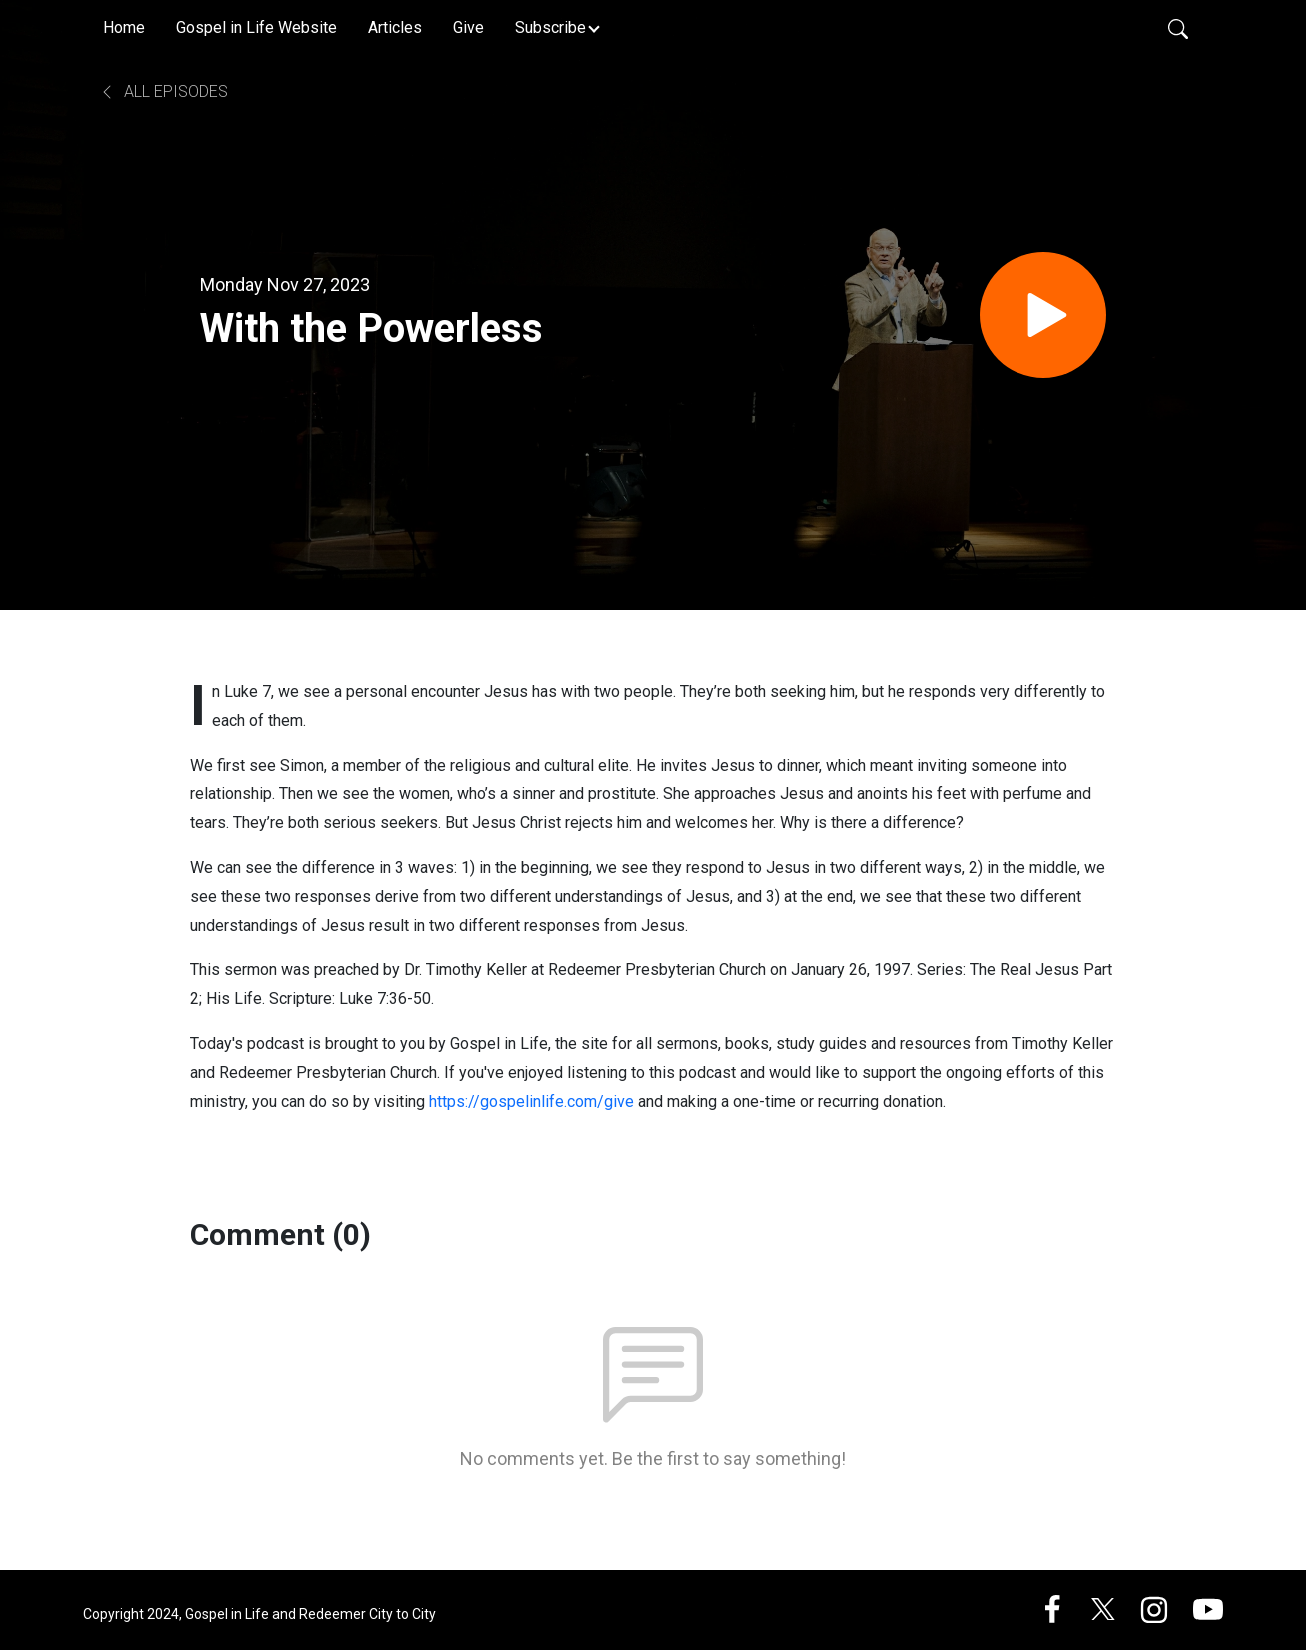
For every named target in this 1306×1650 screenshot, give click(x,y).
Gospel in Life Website (256, 27)
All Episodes (163, 91)
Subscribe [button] (550, 27)
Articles (395, 27)
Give (468, 27)
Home (124, 27)
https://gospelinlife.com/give (531, 1101)
